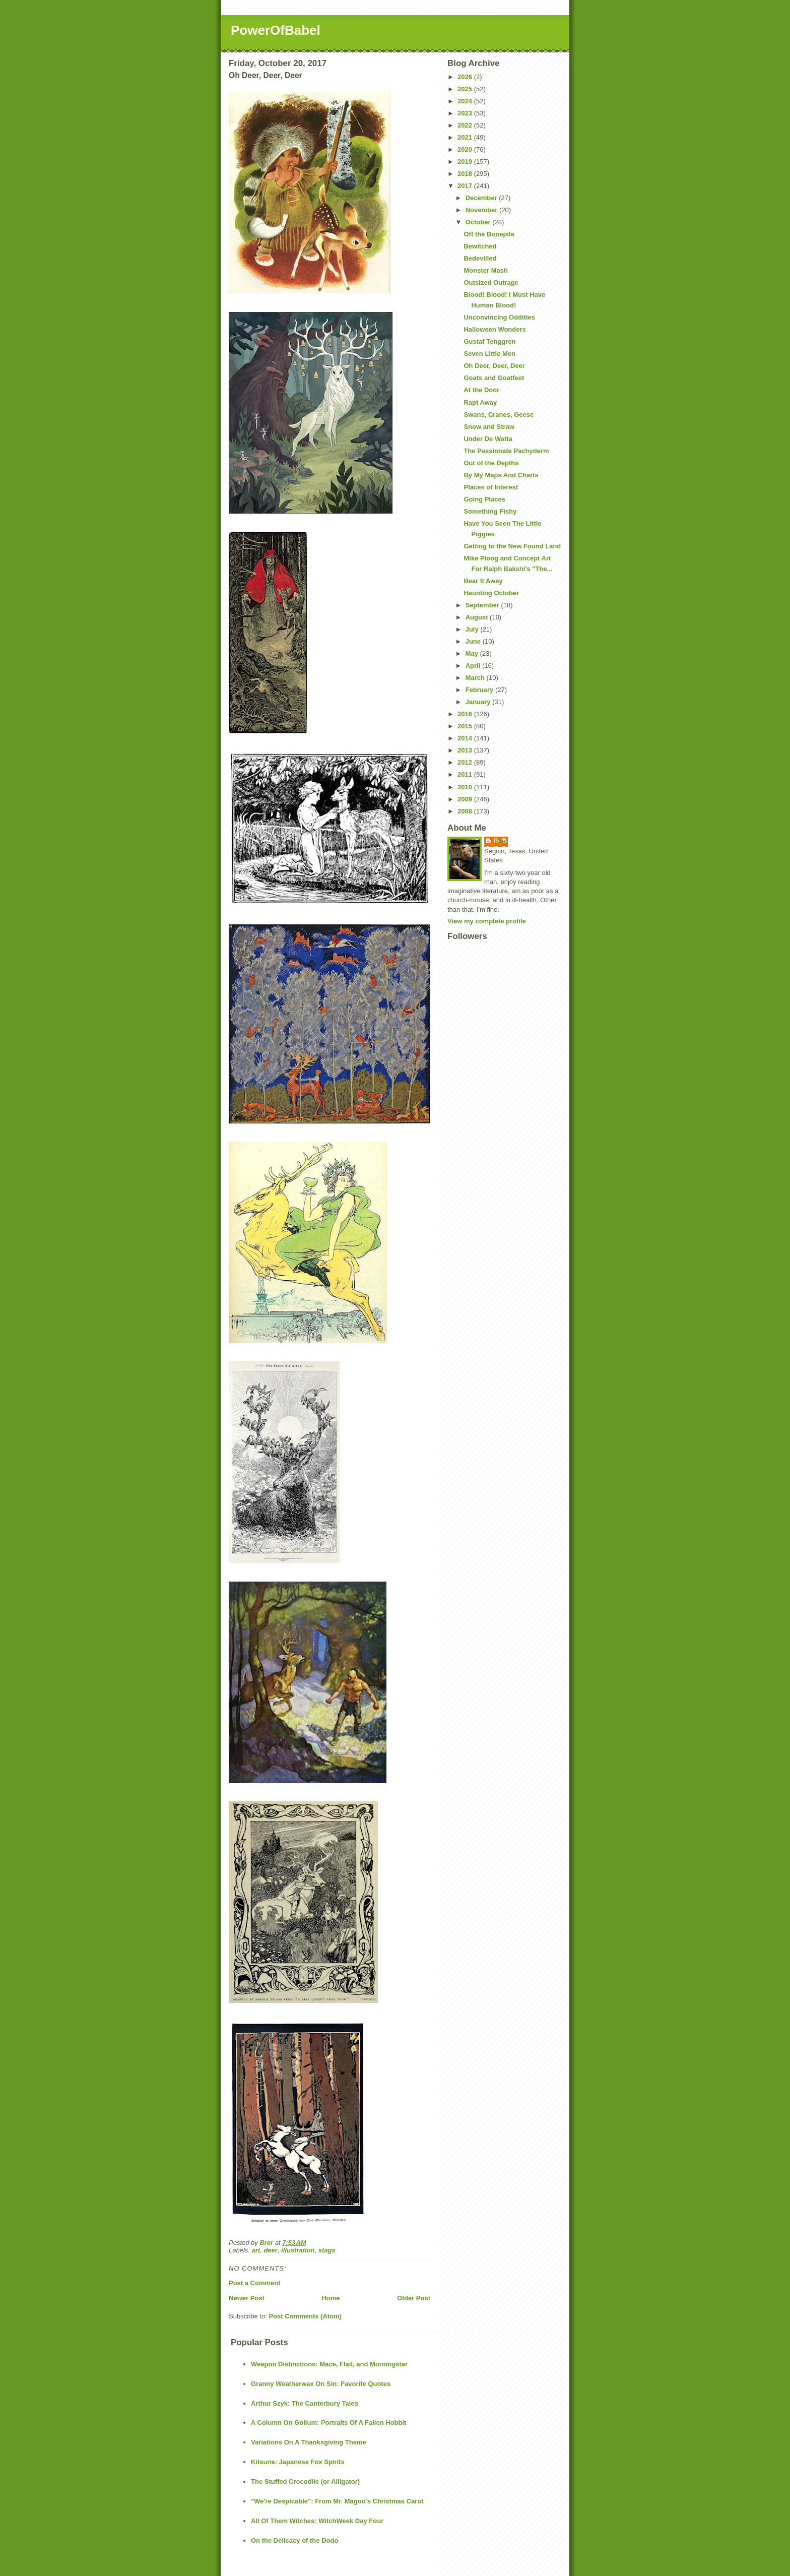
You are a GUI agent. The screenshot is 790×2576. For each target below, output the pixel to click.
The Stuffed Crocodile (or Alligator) (305, 2481)
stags (327, 2250)
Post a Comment (255, 2283)
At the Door (481, 390)
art (256, 2250)
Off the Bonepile (489, 234)
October (479, 222)
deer (270, 2250)
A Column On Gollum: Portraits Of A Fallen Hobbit (328, 2422)
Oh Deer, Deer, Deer (494, 365)
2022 (465, 125)
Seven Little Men (489, 353)
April (474, 665)
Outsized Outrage (491, 282)
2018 (465, 173)
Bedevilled (480, 258)
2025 (465, 89)
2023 (465, 113)
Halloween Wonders (494, 329)
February (480, 690)
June (474, 641)
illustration (297, 2250)
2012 (465, 762)
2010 (465, 787)
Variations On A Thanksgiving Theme (308, 2442)
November (482, 210)
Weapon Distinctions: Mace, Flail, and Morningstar (329, 2364)
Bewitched (480, 246)
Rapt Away (480, 402)
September (483, 605)
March (476, 677)
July (473, 629)
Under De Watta (488, 439)
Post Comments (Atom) (305, 2316)
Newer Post (247, 2298)
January (479, 702)
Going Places (484, 499)
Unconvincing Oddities (499, 317)
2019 (465, 161)
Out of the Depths (491, 463)
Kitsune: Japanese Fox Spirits (298, 2462)
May (473, 653)
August (478, 617)
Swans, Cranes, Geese (499, 414)
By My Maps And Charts (501, 475)
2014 (465, 738)
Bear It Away (483, 581)
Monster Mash (485, 270)
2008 (465, 811)
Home (330, 2298)
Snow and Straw (489, 426)
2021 (465, 137)
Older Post (413, 2298)
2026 (465, 77)
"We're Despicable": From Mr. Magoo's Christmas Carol (337, 2501)
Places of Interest (491, 487)
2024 (465, 101)
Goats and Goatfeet (494, 378)
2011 (465, 774)
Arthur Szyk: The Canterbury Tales (304, 2403)
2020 (465, 149)
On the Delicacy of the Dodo (294, 2540)
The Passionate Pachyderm (506, 451)
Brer (501, 841)
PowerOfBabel (275, 30)
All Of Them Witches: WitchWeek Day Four (317, 2521)
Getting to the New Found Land (512, 546)
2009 (465, 799)
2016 (465, 714)
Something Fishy (490, 511)
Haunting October (491, 593)
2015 (465, 726)
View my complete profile (486, 921)
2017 (465, 186)
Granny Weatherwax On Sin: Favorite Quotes (320, 2383)
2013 (465, 750)
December (482, 198)
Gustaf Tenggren (489, 341)
